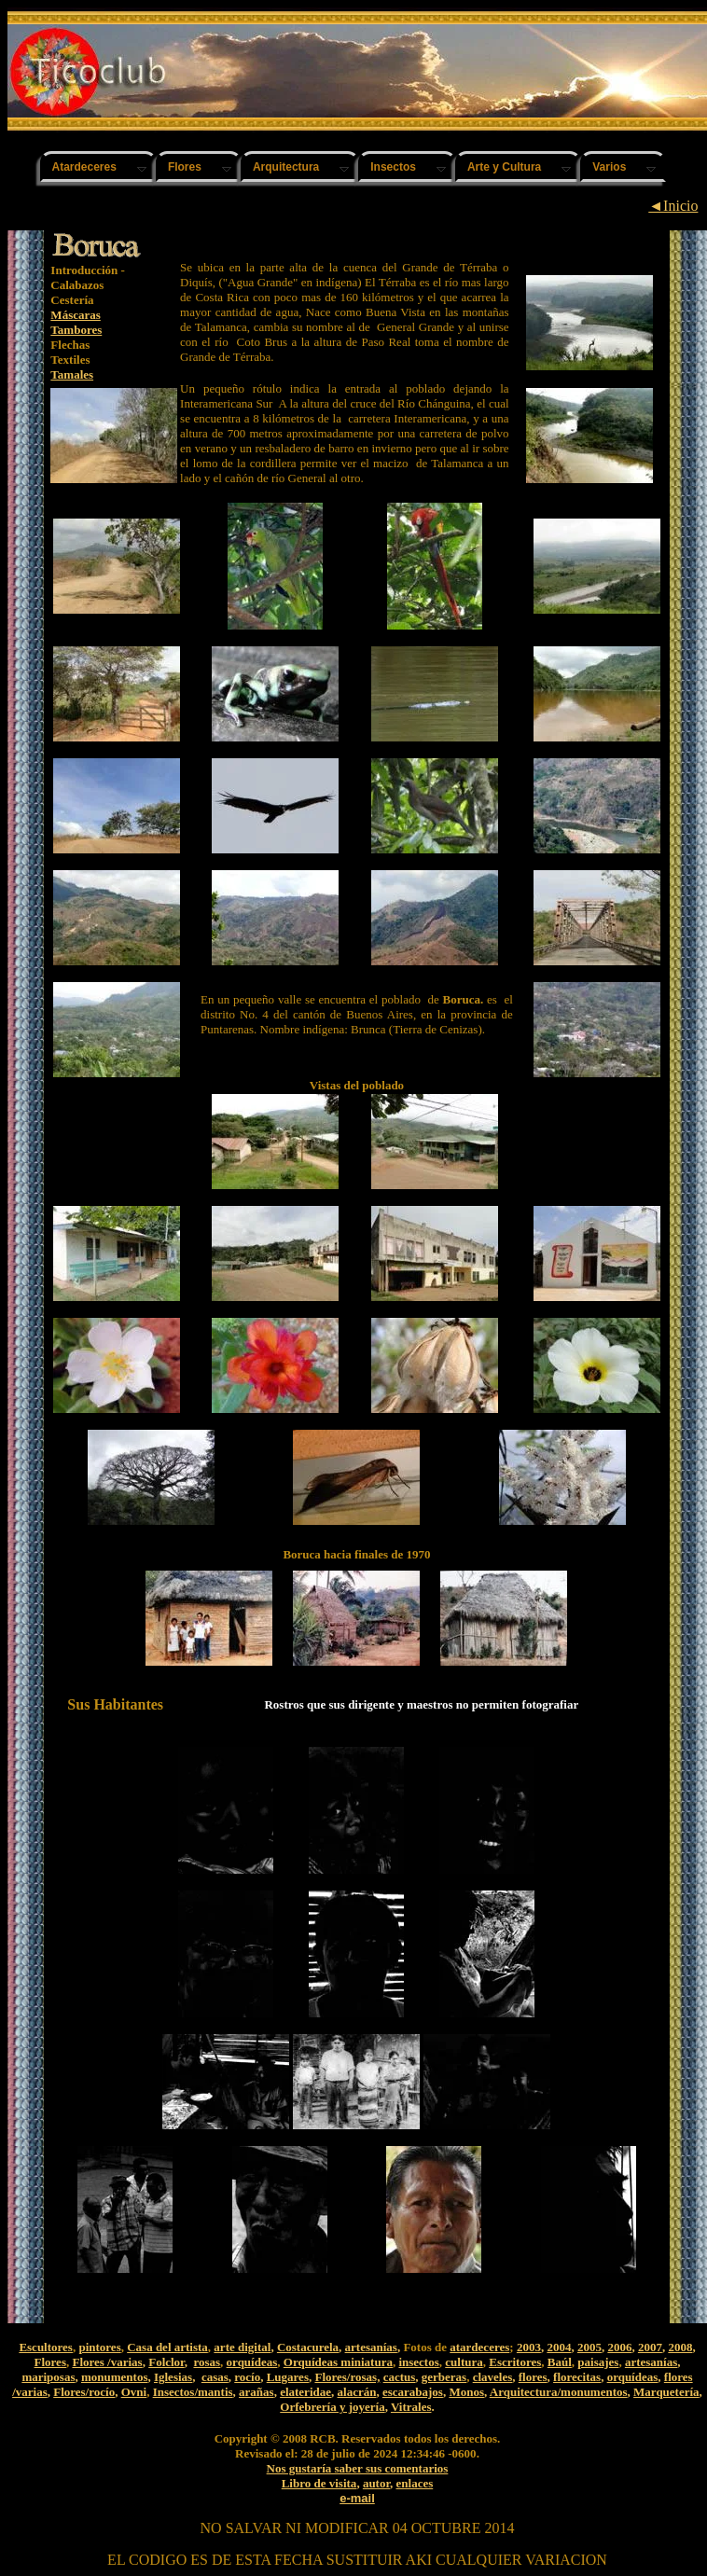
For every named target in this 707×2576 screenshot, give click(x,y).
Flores (184, 166)
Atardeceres (84, 166)
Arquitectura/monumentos (559, 2392)
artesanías (371, 2347)
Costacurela (308, 2347)
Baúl (560, 2362)
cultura (463, 2362)
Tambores (76, 330)
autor (376, 2483)
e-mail (357, 2498)
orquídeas (252, 2362)
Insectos (393, 166)
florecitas (577, 2377)
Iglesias (173, 2377)
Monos (466, 2392)
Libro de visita (319, 2483)
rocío (247, 2377)
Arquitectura (286, 166)
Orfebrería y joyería (332, 2407)
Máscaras (75, 315)
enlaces (415, 2483)
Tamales (71, 374)
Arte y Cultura (504, 166)
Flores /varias (107, 2362)
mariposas (48, 2377)
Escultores (46, 2347)
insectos (418, 2362)
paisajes (597, 2362)
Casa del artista (167, 2347)
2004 (559, 2347)
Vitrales (411, 2407)
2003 (529, 2347)
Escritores (515, 2362)
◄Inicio (673, 206)
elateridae (305, 2392)
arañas (256, 2392)
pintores (99, 2347)
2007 (650, 2347)
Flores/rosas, (347, 2377)
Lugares (288, 2377)
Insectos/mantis (193, 2392)
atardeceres (479, 2347)
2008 (680, 2347)
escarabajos (412, 2392)
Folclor (166, 2362)
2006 (619, 2347)
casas (215, 2377)
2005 (589, 2347)
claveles (493, 2377)
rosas (206, 2362)
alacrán (357, 2392)
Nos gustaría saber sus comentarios (358, 2468)
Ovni (133, 2392)
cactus (399, 2377)
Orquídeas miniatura (338, 2362)
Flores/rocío (84, 2392)
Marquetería (666, 2392)
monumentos (114, 2377)
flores (533, 2377)
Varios (609, 166)
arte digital (242, 2347)
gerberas (444, 2377)
